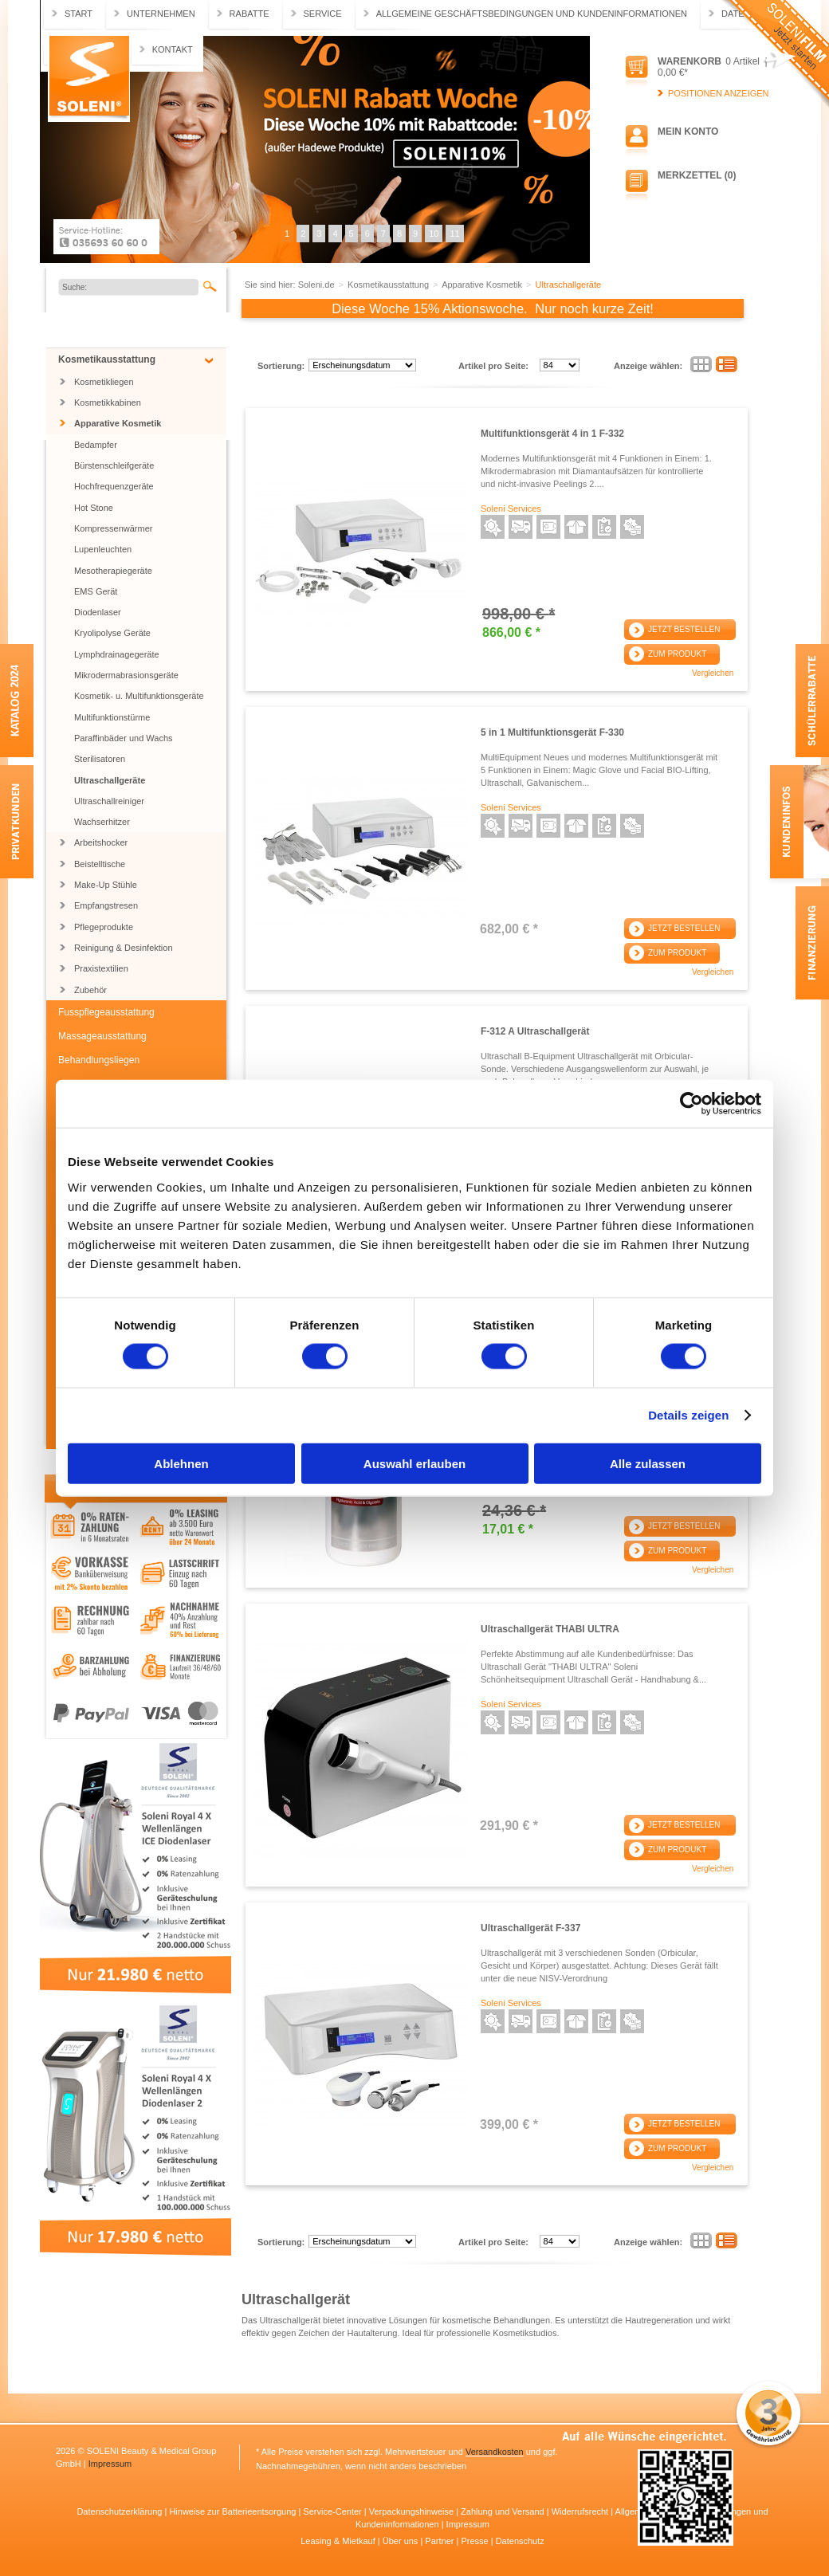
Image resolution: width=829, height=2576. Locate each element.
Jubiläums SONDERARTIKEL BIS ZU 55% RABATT (138, 329)
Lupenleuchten (103, 549)
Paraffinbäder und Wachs (123, 738)
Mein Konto (688, 131)
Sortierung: (280, 366)
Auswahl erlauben (414, 1463)
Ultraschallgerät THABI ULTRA (550, 1629)
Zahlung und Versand (504, 2511)
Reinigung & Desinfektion (123, 947)
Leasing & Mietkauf (339, 2541)
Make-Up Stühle (105, 884)
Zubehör (90, 990)
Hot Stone (93, 507)
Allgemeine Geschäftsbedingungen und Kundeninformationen (531, 13)
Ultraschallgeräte (109, 780)
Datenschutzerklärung (120, 2511)
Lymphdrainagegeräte (116, 654)
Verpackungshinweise (412, 2511)
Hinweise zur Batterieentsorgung (233, 2511)
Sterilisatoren (99, 759)
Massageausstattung (102, 1036)
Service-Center (333, 2511)
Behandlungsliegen (98, 1060)
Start (78, 13)
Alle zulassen (648, 1463)
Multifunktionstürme (112, 717)
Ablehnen (181, 1463)
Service (323, 13)
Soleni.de (89, 79)
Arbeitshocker (101, 842)
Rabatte (249, 13)
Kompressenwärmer (113, 528)
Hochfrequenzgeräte (114, 486)
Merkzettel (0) (697, 175)
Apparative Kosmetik (117, 423)
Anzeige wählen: (648, 366)
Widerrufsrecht (581, 2511)
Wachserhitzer (102, 822)
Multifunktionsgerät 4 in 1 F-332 (552, 433)
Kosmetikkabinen (107, 402)
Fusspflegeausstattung (106, 1012)
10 (433, 233)
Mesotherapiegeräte (113, 570)
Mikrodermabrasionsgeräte (126, 675)
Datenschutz (520, 2541)
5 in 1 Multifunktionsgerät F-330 (552, 732)
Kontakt (172, 49)
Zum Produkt (677, 654)
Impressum (110, 2463)
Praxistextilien (101, 968)
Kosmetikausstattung (106, 359)
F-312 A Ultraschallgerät (535, 1031)
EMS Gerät (95, 591)
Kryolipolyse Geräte (112, 633)
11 (454, 233)
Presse (475, 2541)
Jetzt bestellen (684, 629)
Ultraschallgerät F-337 (530, 1928)
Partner (440, 2541)
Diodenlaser (97, 612)
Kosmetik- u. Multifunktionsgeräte (139, 696)
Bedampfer (95, 445)
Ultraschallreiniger (109, 801)
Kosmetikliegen (104, 382)
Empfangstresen (106, 905)
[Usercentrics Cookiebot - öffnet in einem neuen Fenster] (691, 1104)
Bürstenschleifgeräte (114, 465)
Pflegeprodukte (103, 927)
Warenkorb (689, 61)
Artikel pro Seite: (493, 366)
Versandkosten (495, 2451)
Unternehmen (161, 13)
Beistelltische (99, 864)
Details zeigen (688, 1415)
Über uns (402, 2541)
